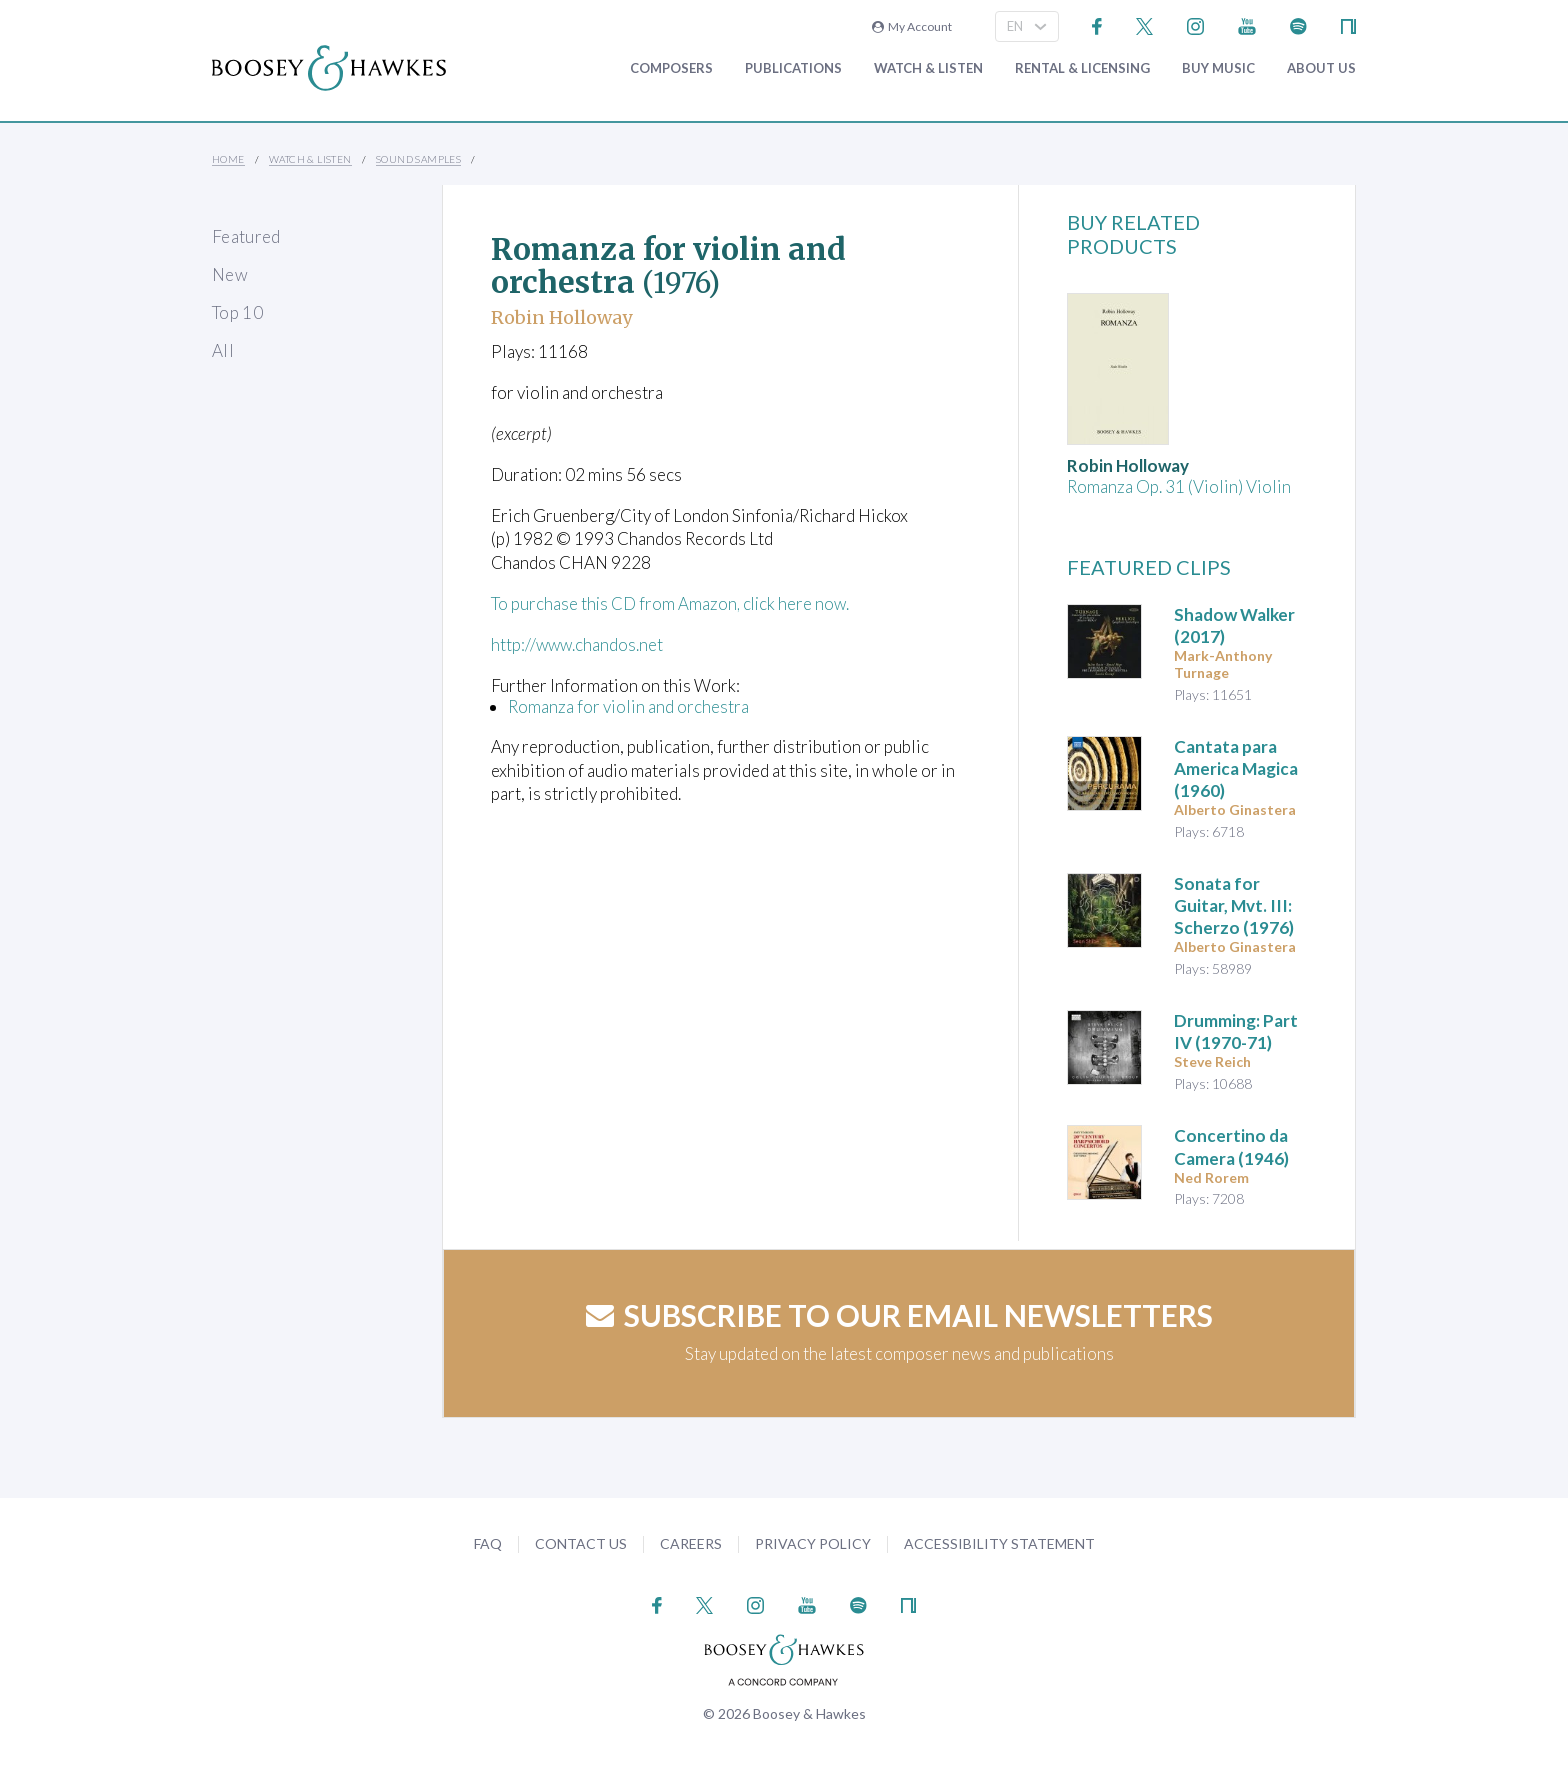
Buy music (1218, 68)
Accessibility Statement (999, 1543)
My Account (912, 26)
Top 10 (237, 312)
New (230, 274)
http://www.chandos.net (578, 644)
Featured (246, 236)
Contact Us (581, 1543)
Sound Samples (418, 159)
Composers (671, 68)
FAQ (488, 1543)
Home (228, 159)
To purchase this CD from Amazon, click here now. (672, 603)
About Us (1321, 68)
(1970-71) (1236, 1031)
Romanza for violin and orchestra (628, 706)
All (223, 350)
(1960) (1236, 768)
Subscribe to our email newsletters (899, 1315)
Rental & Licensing (1082, 68)
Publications (793, 68)
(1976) (1234, 905)
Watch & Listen (928, 68)
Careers (691, 1543)
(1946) (1231, 1146)
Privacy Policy (813, 1543)
